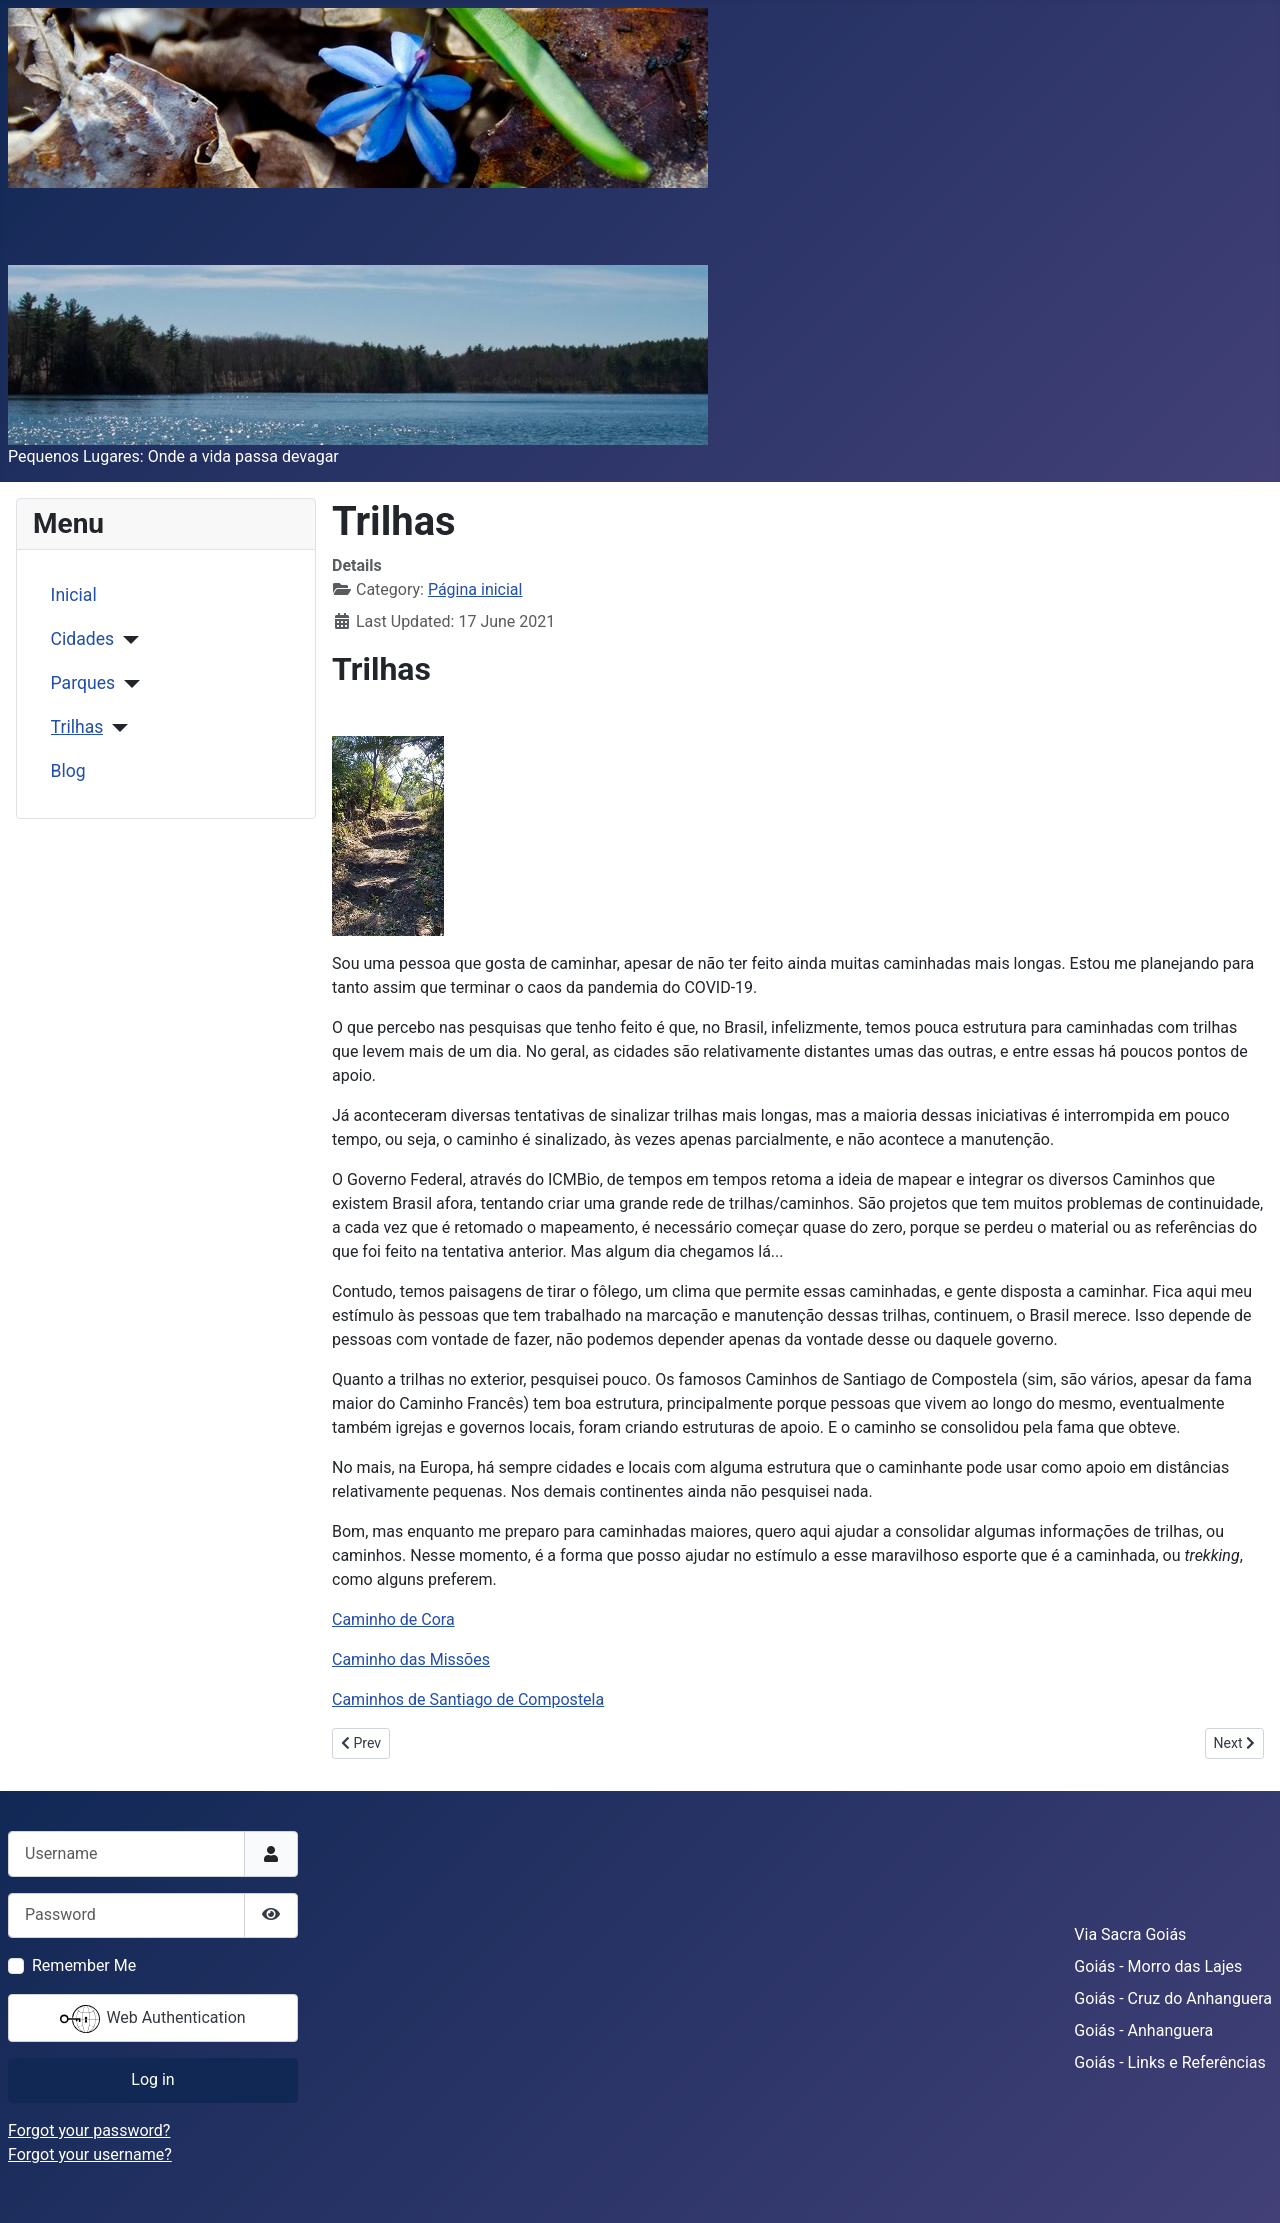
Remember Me (84, 1965)
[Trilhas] (115, 728)
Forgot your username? (90, 2154)
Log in (152, 2079)
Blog (68, 771)
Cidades (83, 639)
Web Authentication (152, 2019)
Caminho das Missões (411, 1659)
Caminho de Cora (393, 1619)
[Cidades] (126, 640)
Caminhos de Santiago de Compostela (468, 1699)
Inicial (74, 595)
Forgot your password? (89, 2130)
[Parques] (127, 684)
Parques (83, 683)
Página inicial (475, 589)
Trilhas (77, 727)
